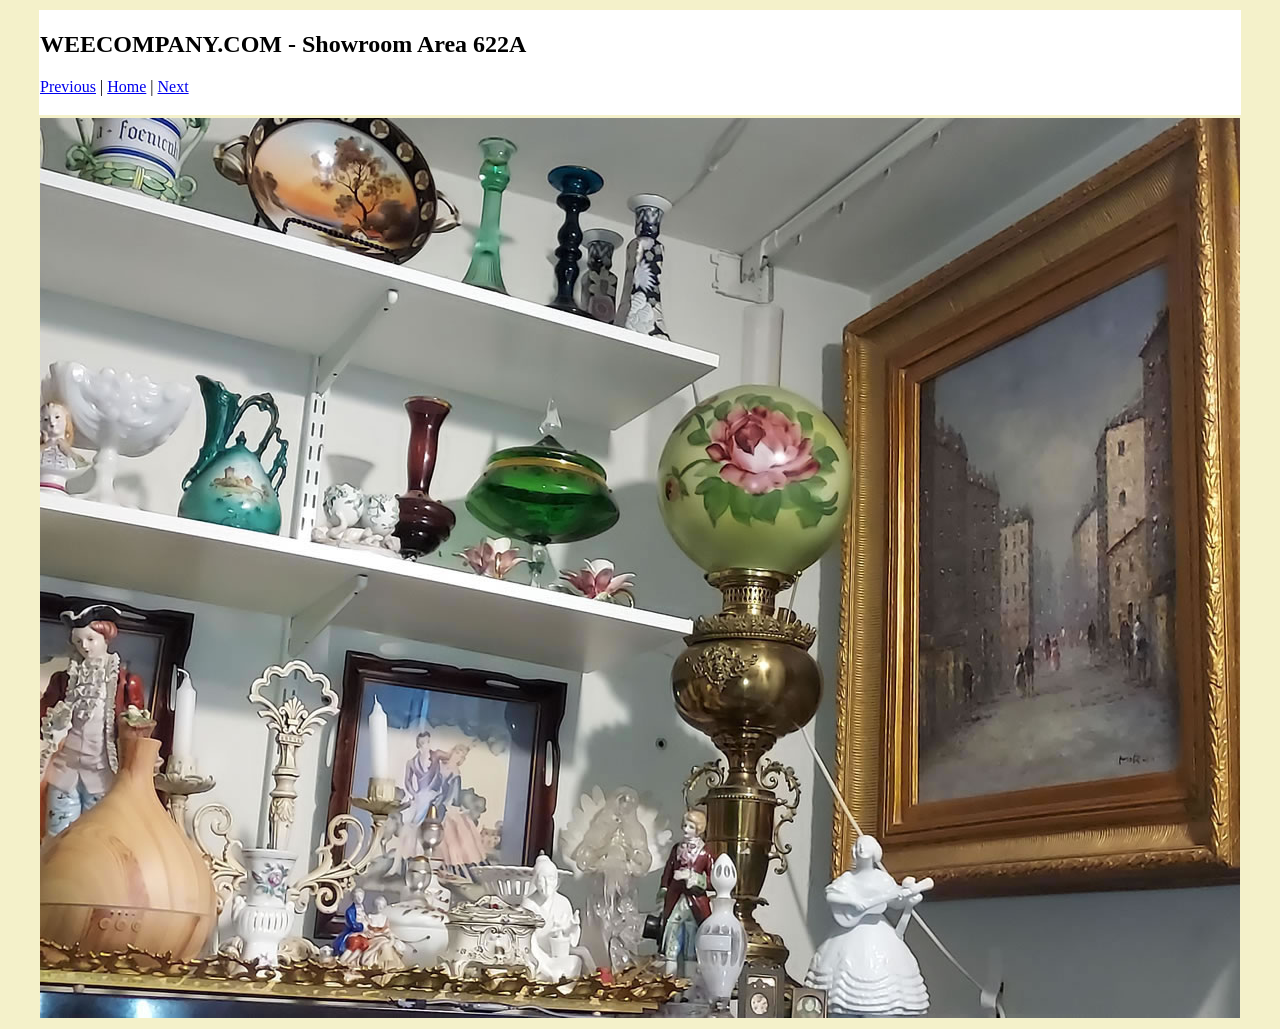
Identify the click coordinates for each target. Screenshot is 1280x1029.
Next (173, 86)
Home (126, 86)
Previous (68, 86)
